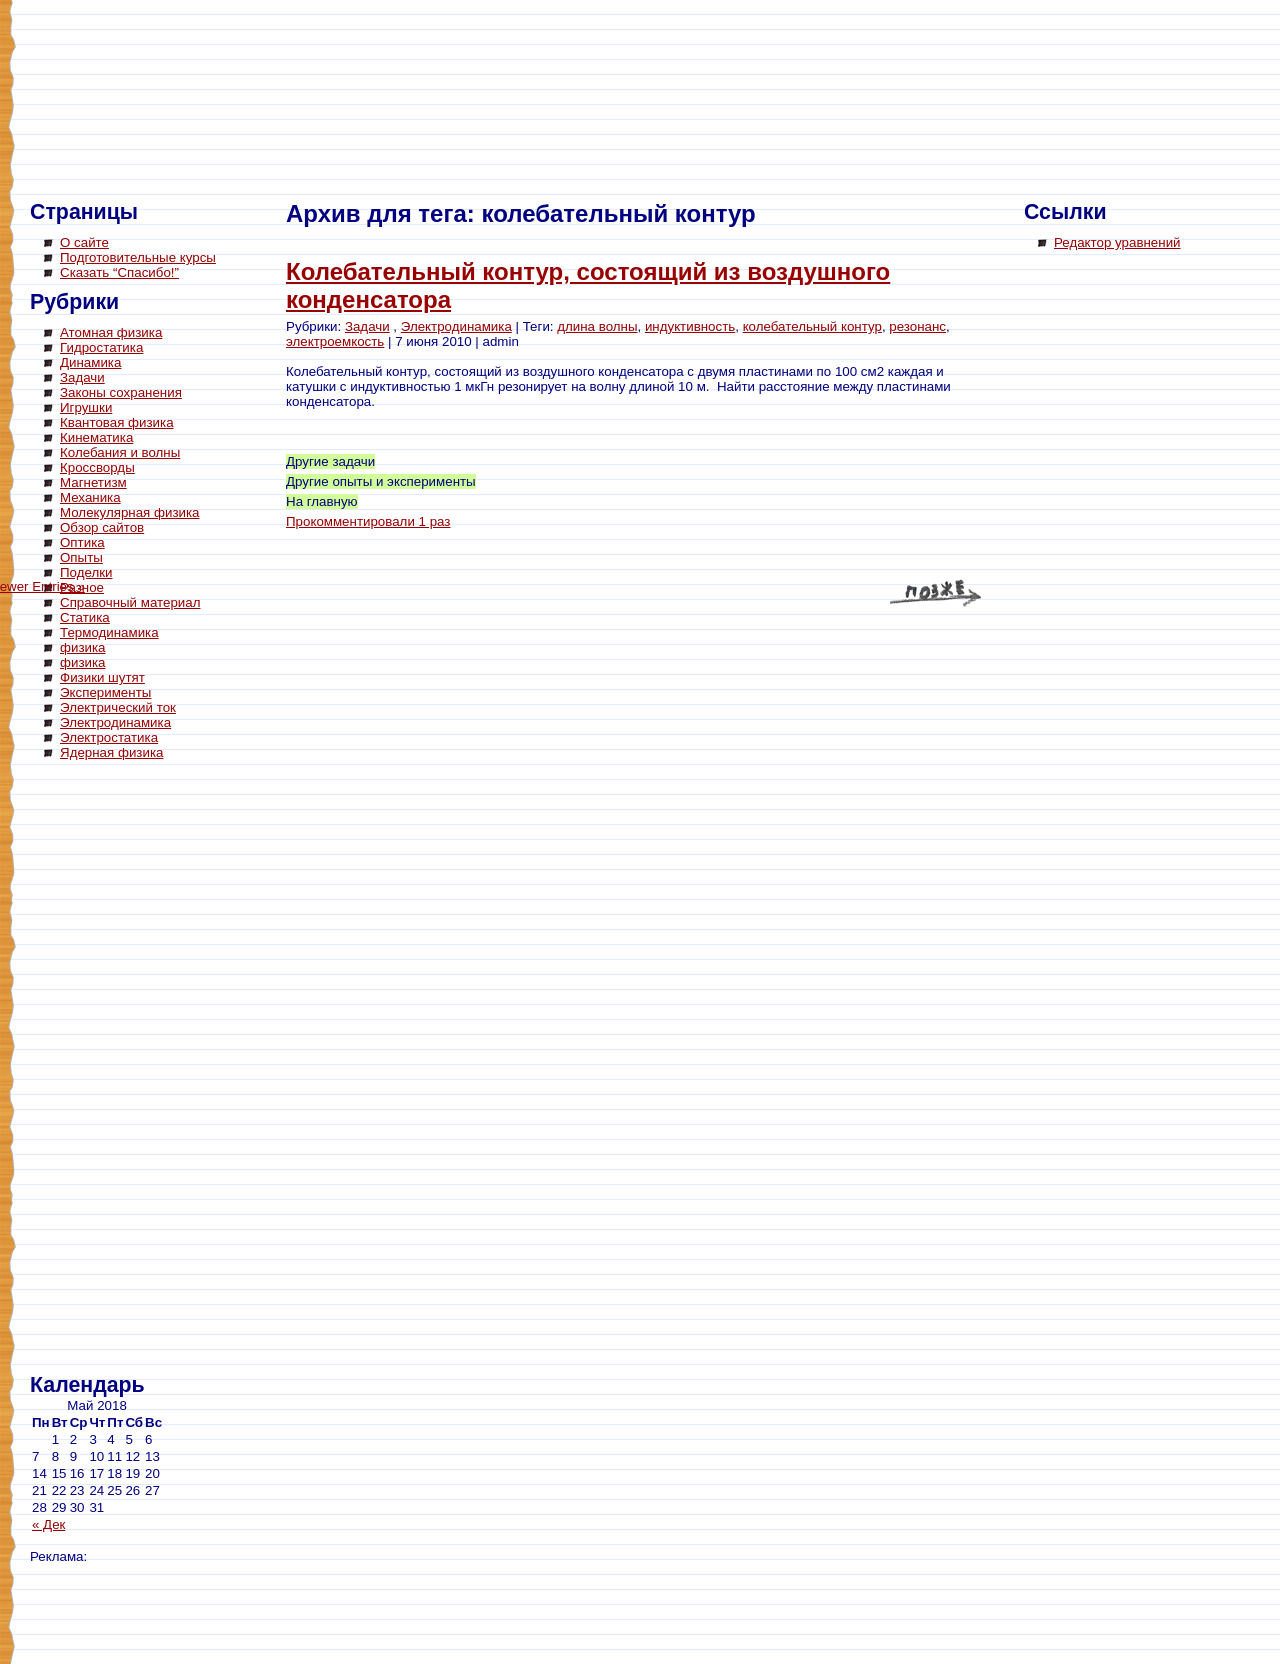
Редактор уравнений (1117, 242)
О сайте (84, 242)
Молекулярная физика (130, 512)
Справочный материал (130, 602)
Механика (90, 497)
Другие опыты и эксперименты (381, 481)
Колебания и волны (120, 452)
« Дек (48, 1524)
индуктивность (690, 326)
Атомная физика (111, 332)
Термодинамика (109, 632)
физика (83, 647)
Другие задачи (330, 461)
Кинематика (96, 437)
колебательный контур (812, 326)
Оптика (82, 542)
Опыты (81, 557)
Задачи (82, 377)
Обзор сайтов (102, 527)
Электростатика (109, 737)
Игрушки (86, 407)
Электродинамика (115, 722)
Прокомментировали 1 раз (368, 521)
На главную (322, 501)
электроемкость (335, 341)
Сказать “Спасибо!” (119, 272)
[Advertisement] (110, 1070)
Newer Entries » (940, 595)
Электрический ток (118, 707)
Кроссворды (97, 467)
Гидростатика (101, 347)
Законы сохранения (121, 392)
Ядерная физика (111, 752)
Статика (85, 617)
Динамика (90, 362)
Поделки (86, 572)
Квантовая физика (117, 422)
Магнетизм (93, 482)
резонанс (917, 326)
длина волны (597, 326)
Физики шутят (102, 677)
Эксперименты (105, 692)
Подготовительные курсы (138, 257)
